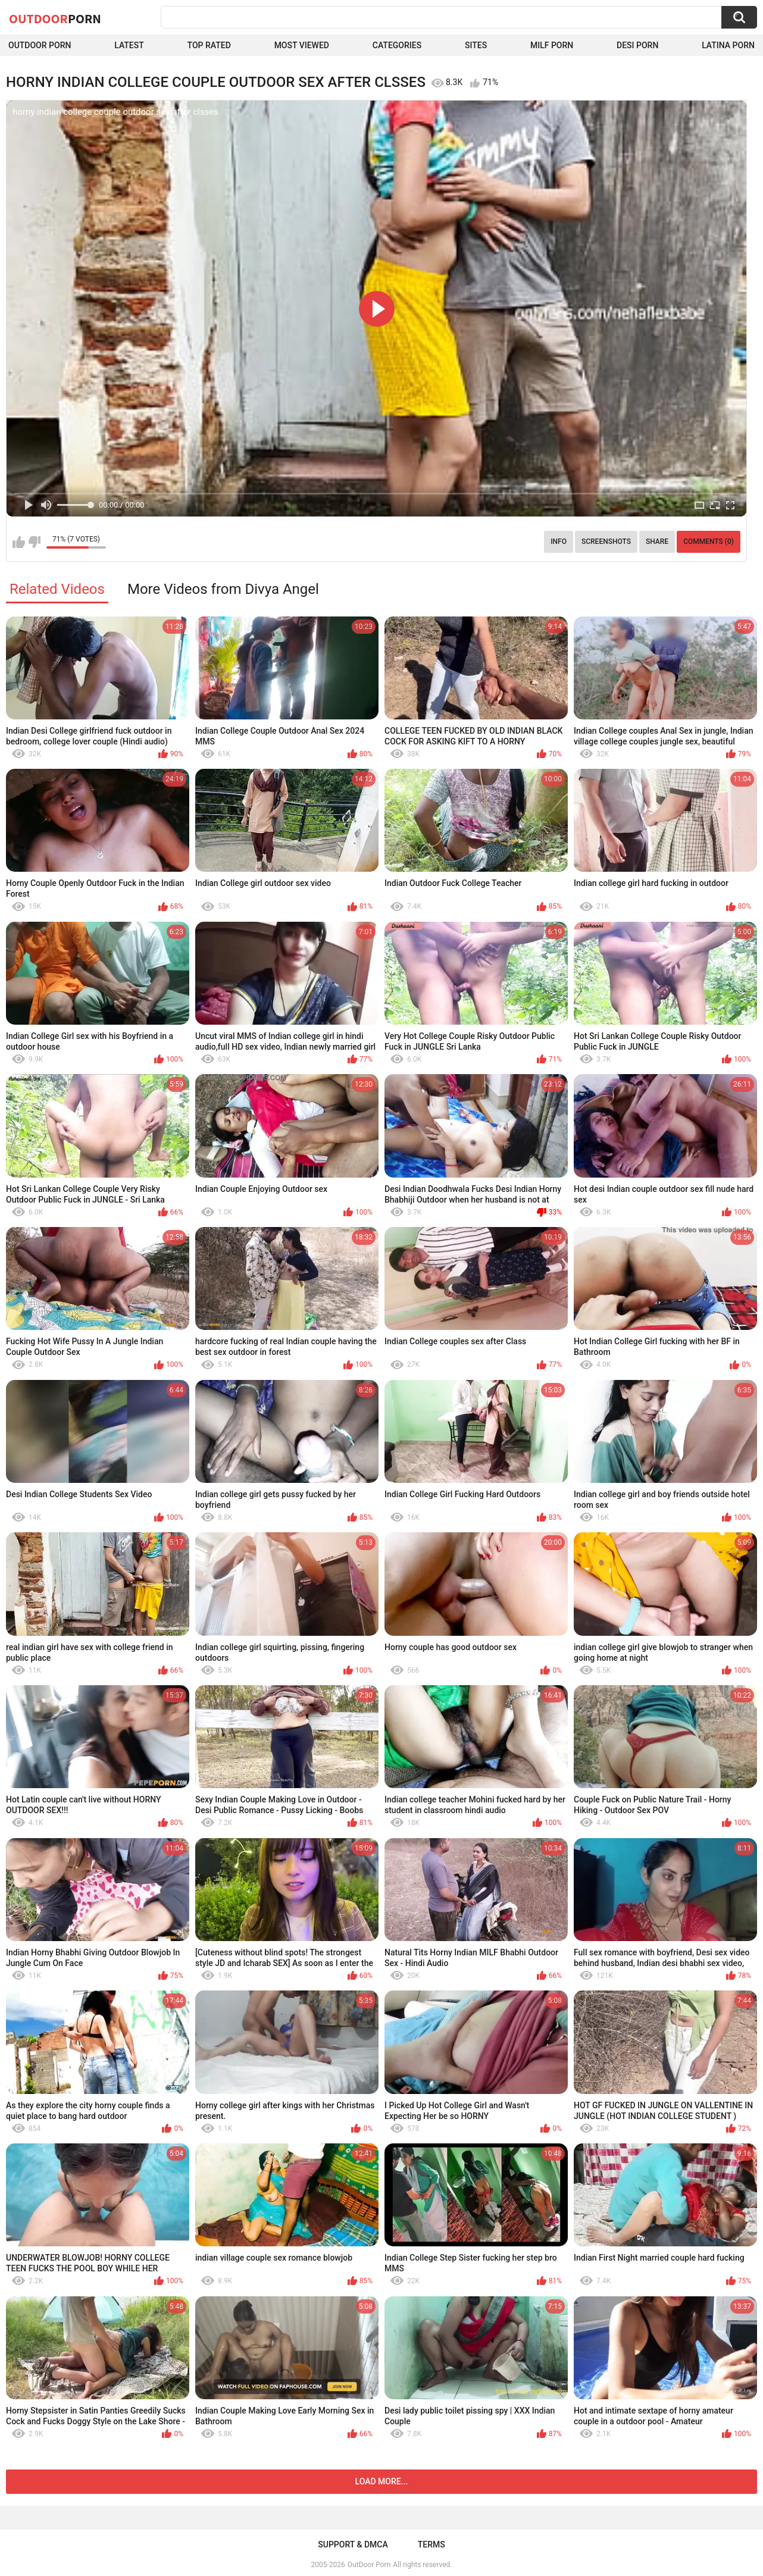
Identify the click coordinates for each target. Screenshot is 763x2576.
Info (559, 541)
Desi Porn (637, 45)
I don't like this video (34, 542)
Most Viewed (301, 45)
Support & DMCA (352, 2544)
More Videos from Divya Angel (223, 589)
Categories (397, 45)
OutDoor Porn (369, 2565)
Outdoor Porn (39, 45)
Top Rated (209, 45)
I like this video (18, 542)
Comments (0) (708, 541)
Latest (129, 45)
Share (657, 541)
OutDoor (55, 18)
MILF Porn (551, 45)
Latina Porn (728, 45)
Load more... (381, 2481)
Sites (476, 45)
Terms (431, 2544)
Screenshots (606, 541)
